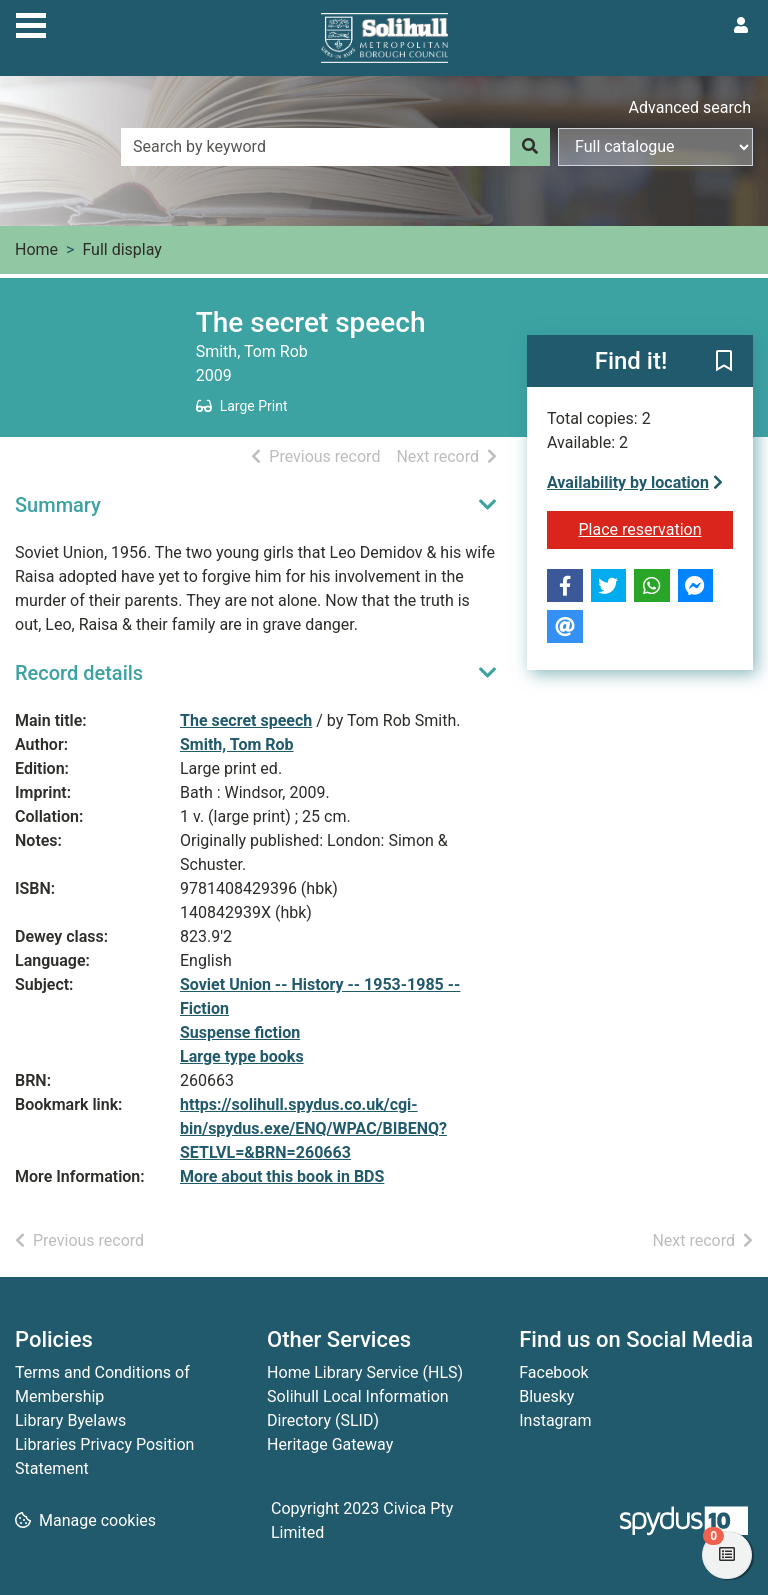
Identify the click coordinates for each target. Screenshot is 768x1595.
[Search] (530, 147)
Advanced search (690, 107)
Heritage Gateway (330, 1444)
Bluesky (546, 1396)
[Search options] (655, 147)
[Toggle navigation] (31, 23)
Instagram (555, 1420)
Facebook (553, 1372)
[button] (724, 362)
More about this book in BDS (282, 1176)
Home (36, 249)
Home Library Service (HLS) (365, 1372)
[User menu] (741, 26)
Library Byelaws (70, 1420)
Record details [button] (79, 673)
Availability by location (635, 482)
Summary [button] (58, 505)
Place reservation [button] (656, 528)
